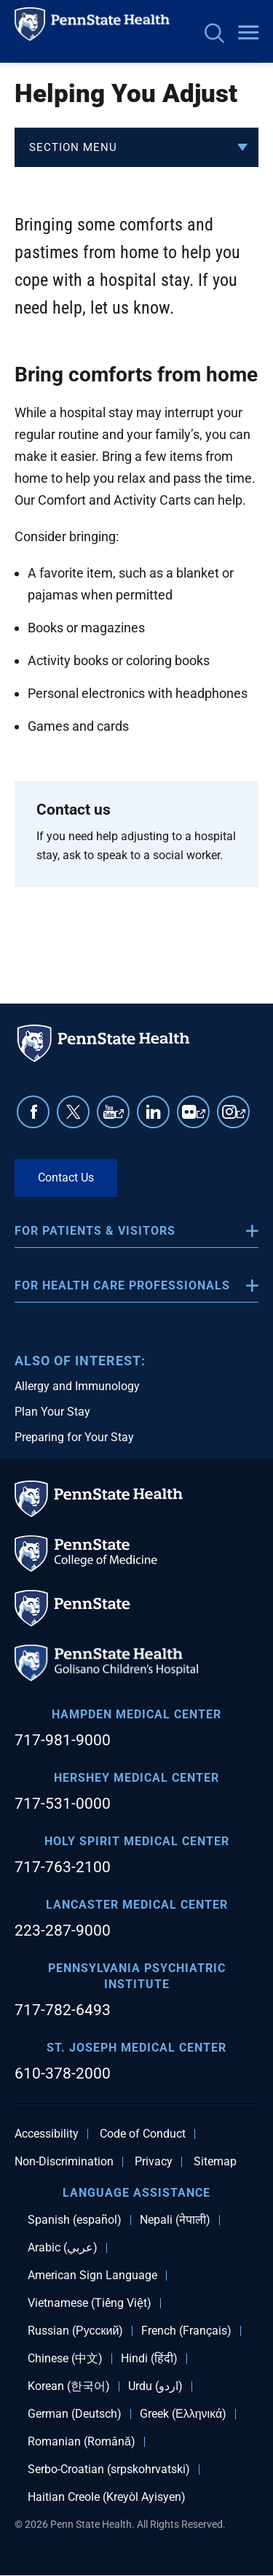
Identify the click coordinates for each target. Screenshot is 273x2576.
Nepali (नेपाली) (175, 2220)
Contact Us (66, 1177)
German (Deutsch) (75, 2414)
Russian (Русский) (75, 2331)
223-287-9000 (63, 1930)
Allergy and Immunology (77, 1386)
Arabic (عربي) (63, 2248)
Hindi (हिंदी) (149, 2359)
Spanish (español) (75, 2220)
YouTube (119, 1117)
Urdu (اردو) (155, 2386)
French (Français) (186, 2331)
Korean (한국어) (69, 2386)
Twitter (73, 1111)
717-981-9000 (63, 1740)
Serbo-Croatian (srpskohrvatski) (109, 2469)
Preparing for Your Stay (74, 1437)
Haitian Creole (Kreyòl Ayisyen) (107, 2497)
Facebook (33, 1111)
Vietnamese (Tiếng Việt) (89, 2303)
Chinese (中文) (65, 2359)
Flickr (201, 1117)
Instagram (241, 1117)
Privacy (154, 2162)
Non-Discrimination (64, 2162)
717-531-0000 (63, 1803)
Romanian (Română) (81, 2442)
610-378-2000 (63, 2073)
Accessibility (47, 2134)
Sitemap (215, 2162)
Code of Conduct (143, 2134)
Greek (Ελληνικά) (183, 2414)
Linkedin (153, 1111)
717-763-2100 (63, 1867)
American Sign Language (92, 2275)
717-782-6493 (63, 2010)
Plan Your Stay (52, 1412)
